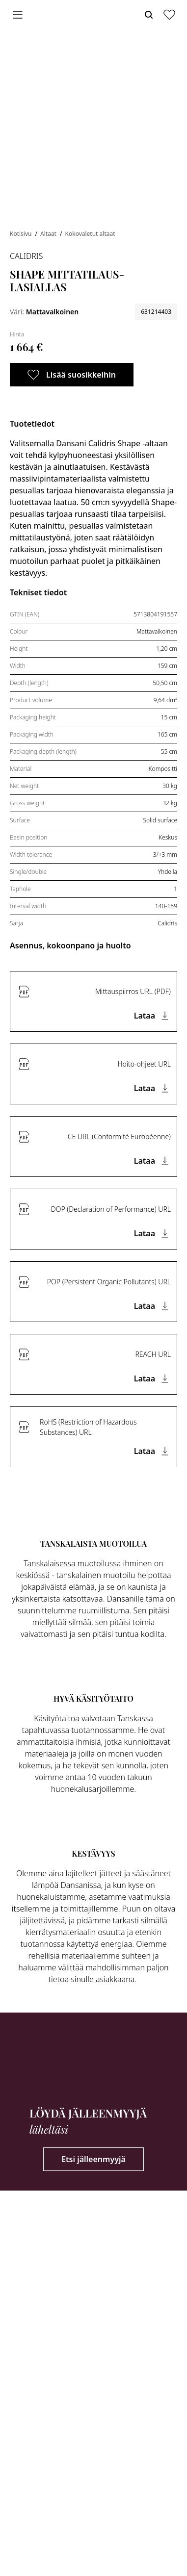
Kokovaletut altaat (90, 234)
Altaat (49, 234)
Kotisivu (21, 234)
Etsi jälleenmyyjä (93, 2159)
